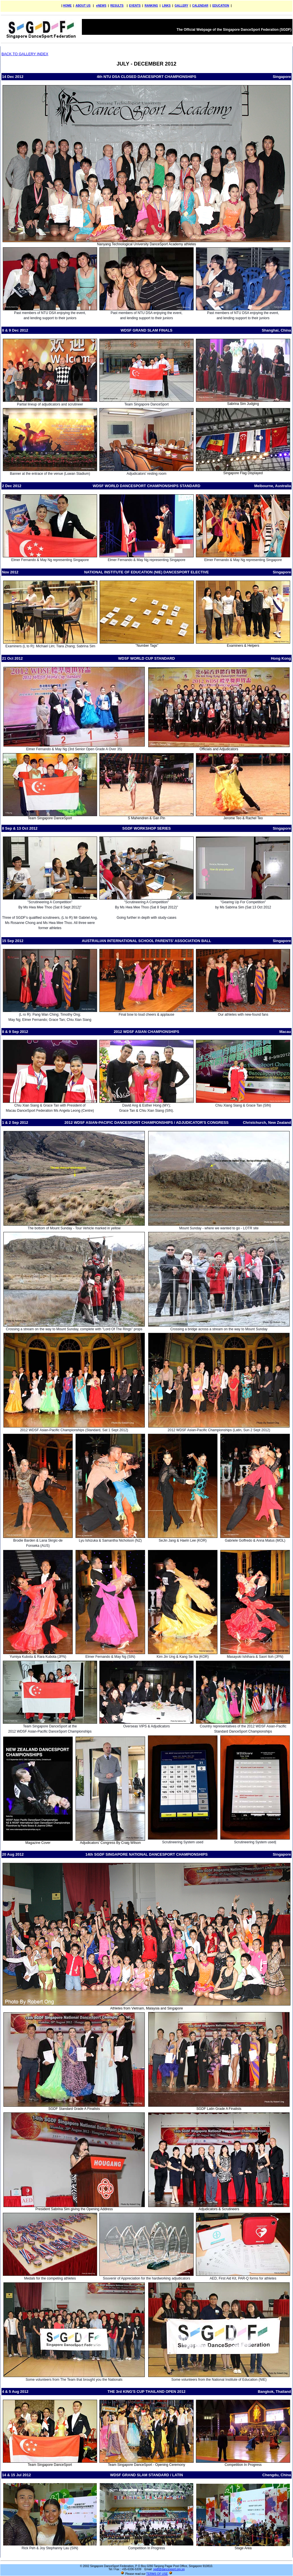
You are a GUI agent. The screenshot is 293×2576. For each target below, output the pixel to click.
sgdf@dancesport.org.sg (168, 2569)
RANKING (151, 5)
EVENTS (135, 5)
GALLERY (181, 5)
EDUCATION (220, 5)
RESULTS (117, 5)
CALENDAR (200, 5)
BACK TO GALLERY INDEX (24, 54)
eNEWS (101, 5)
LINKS (166, 5)
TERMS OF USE (157, 2573)
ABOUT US (83, 5)
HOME (67, 5)
